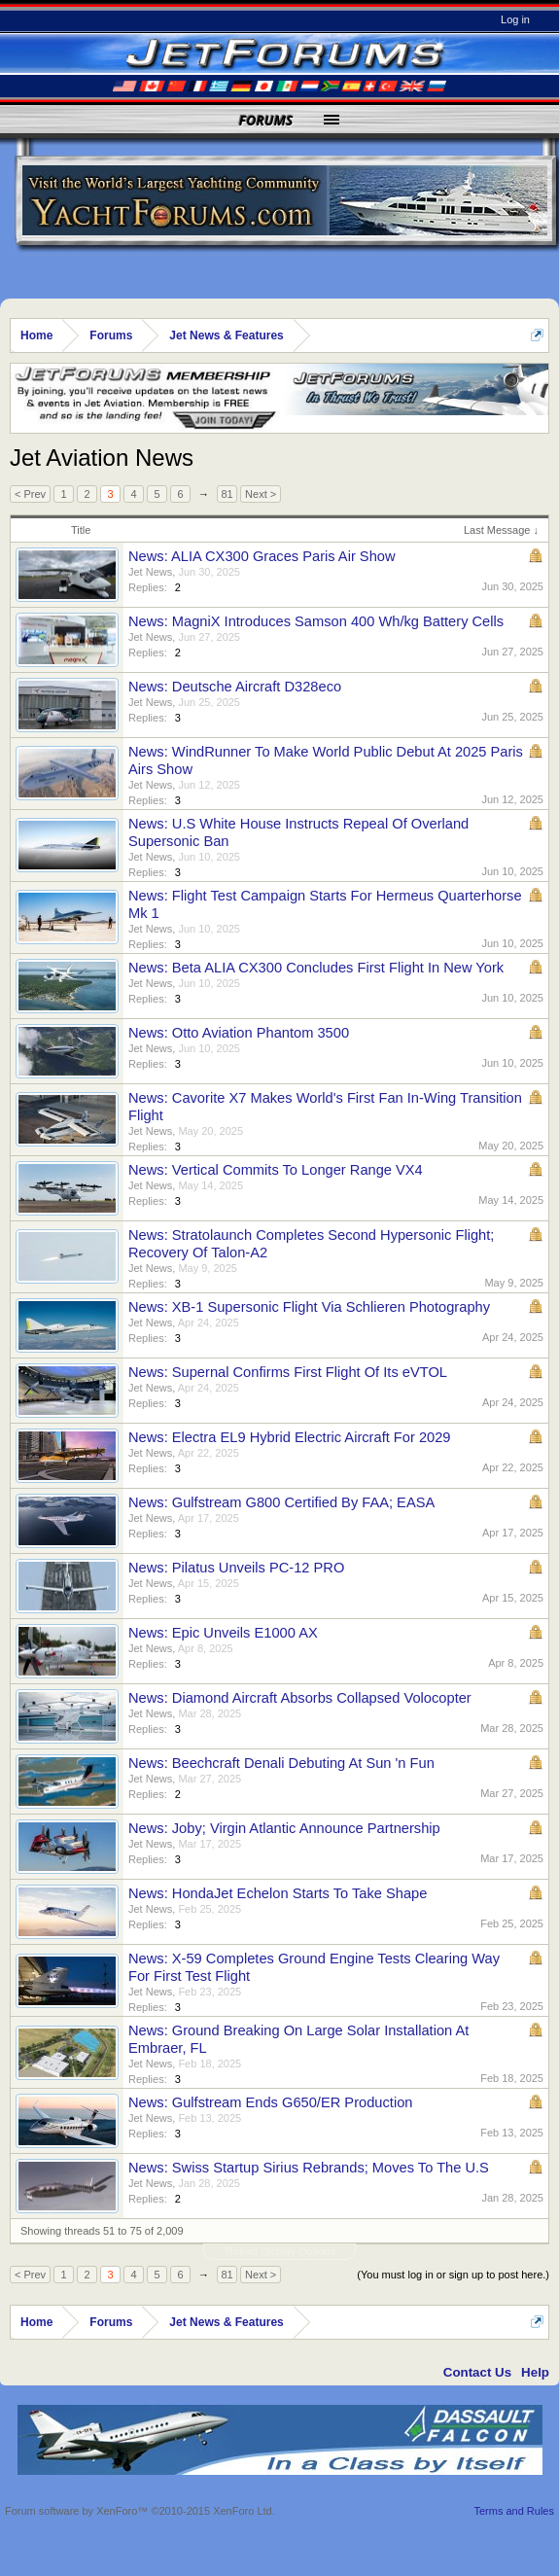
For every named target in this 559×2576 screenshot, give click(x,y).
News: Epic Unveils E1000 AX (223, 1633)
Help (535, 2372)
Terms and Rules (513, 2511)
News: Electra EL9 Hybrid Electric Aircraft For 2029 (289, 1437)
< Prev (30, 494)
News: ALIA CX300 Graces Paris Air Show (262, 556)
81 (226, 494)
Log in (515, 19)
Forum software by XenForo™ (140, 2511)
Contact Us (477, 2372)
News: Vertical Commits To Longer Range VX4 (275, 1170)
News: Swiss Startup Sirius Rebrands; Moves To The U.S (308, 2167)
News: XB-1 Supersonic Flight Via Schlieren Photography (309, 1307)
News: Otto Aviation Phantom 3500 (238, 1033)
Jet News (150, 572)
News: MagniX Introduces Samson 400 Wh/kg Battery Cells (316, 621)
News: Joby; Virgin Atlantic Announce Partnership (284, 1828)
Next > (260, 494)
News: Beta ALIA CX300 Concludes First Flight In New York (316, 967)
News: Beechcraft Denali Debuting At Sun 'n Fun (281, 1763)
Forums (266, 120)
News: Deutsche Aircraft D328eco (234, 686)
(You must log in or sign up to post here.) (453, 2274)
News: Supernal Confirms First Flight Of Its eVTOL (287, 1372)
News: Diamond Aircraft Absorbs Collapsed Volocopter (300, 1698)
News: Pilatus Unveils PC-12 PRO (236, 1567)
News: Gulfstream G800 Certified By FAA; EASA (281, 1502)
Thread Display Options (279, 2251)
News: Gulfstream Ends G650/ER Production (270, 2102)
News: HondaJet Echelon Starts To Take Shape (277, 1893)
